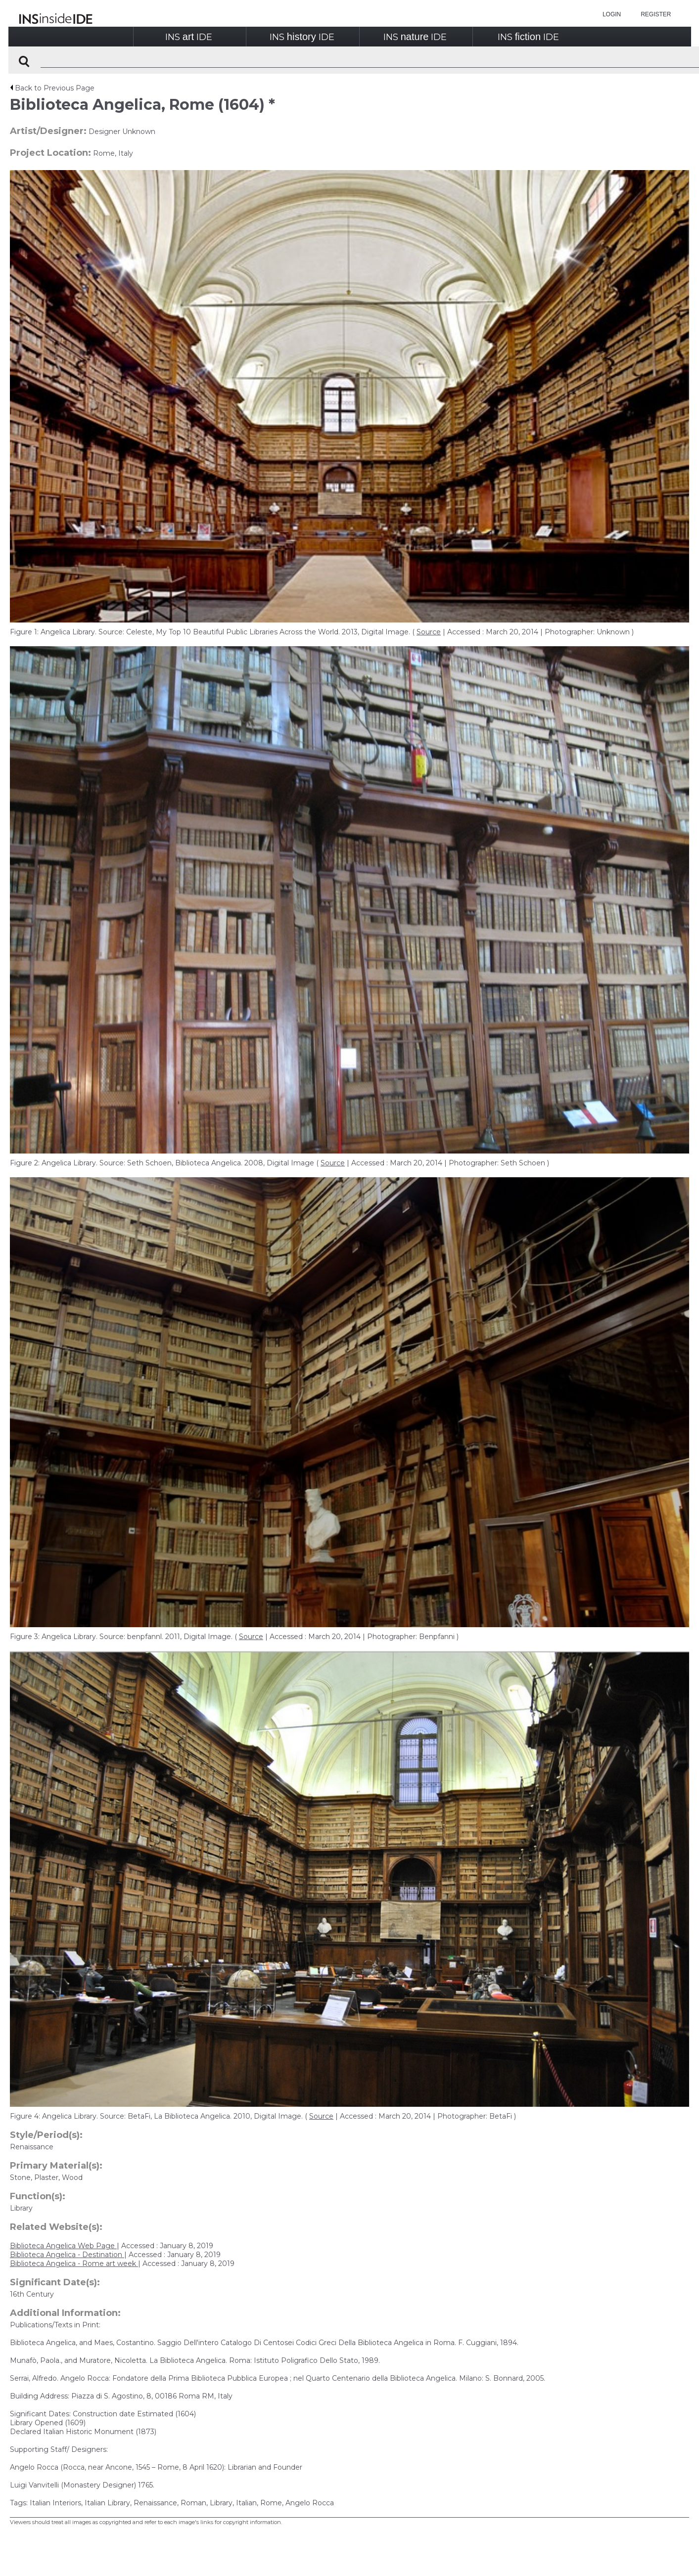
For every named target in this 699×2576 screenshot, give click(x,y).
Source (429, 631)
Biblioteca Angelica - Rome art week (74, 2263)
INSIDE (188, 37)
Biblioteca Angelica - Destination (67, 2254)
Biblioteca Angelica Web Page (63, 2245)
